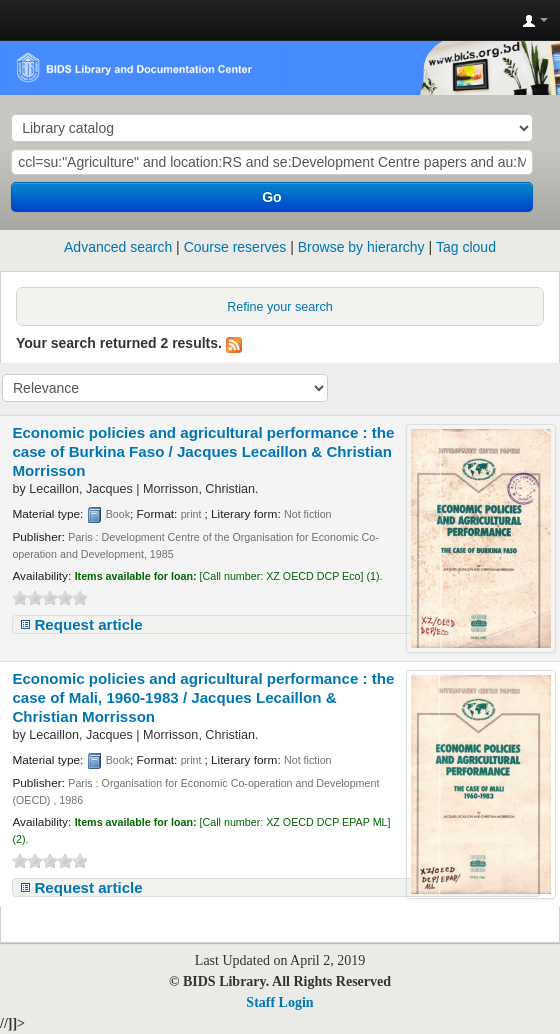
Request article (88, 624)
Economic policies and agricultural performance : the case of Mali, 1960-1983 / (203, 697)
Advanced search (118, 247)
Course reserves (235, 247)
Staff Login (279, 1002)
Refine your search (280, 307)
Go (271, 197)
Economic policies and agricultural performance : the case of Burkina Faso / (203, 451)
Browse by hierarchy (361, 247)
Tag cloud (466, 247)
